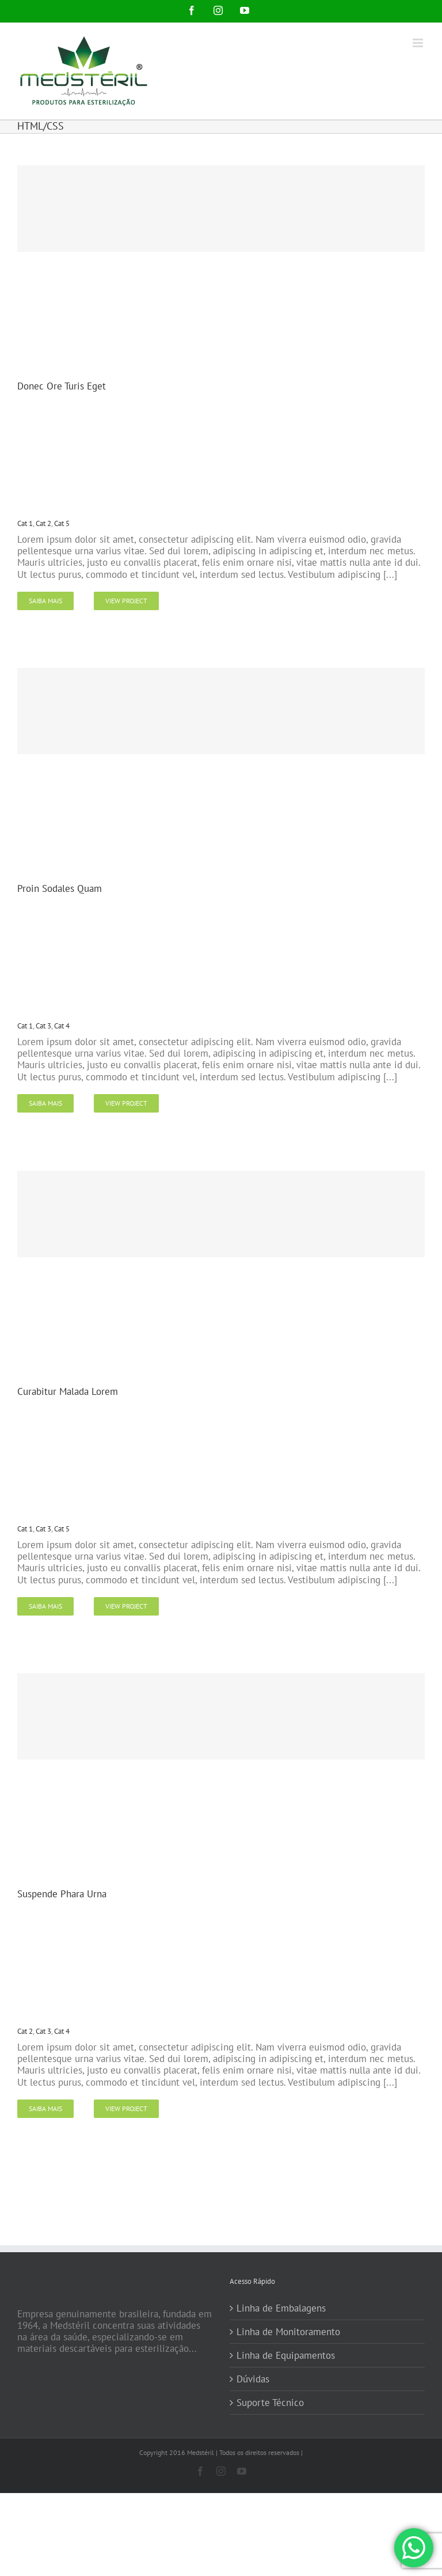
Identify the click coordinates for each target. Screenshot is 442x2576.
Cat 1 (25, 523)
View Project (126, 600)
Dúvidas (253, 2379)
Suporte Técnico (270, 2402)
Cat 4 (62, 1026)
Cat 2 (43, 523)
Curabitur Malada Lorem (67, 1391)
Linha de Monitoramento (288, 2331)
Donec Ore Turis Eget (61, 386)
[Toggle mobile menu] (419, 43)
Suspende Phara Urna (61, 1893)
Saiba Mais (45, 600)
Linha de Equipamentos (286, 2355)
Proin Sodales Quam (59, 888)
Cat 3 (43, 1026)
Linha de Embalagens (281, 2308)
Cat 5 (62, 523)
